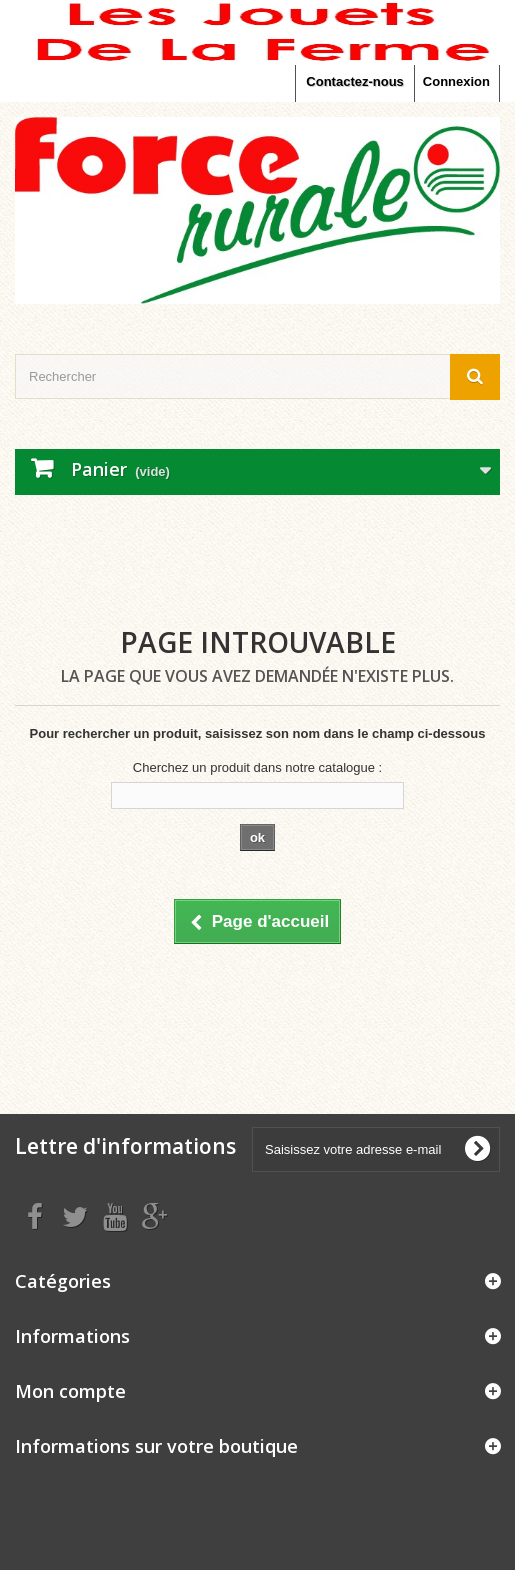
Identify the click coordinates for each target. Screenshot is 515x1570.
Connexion (456, 81)
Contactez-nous (355, 81)
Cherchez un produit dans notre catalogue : (257, 767)
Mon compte (70, 1391)
